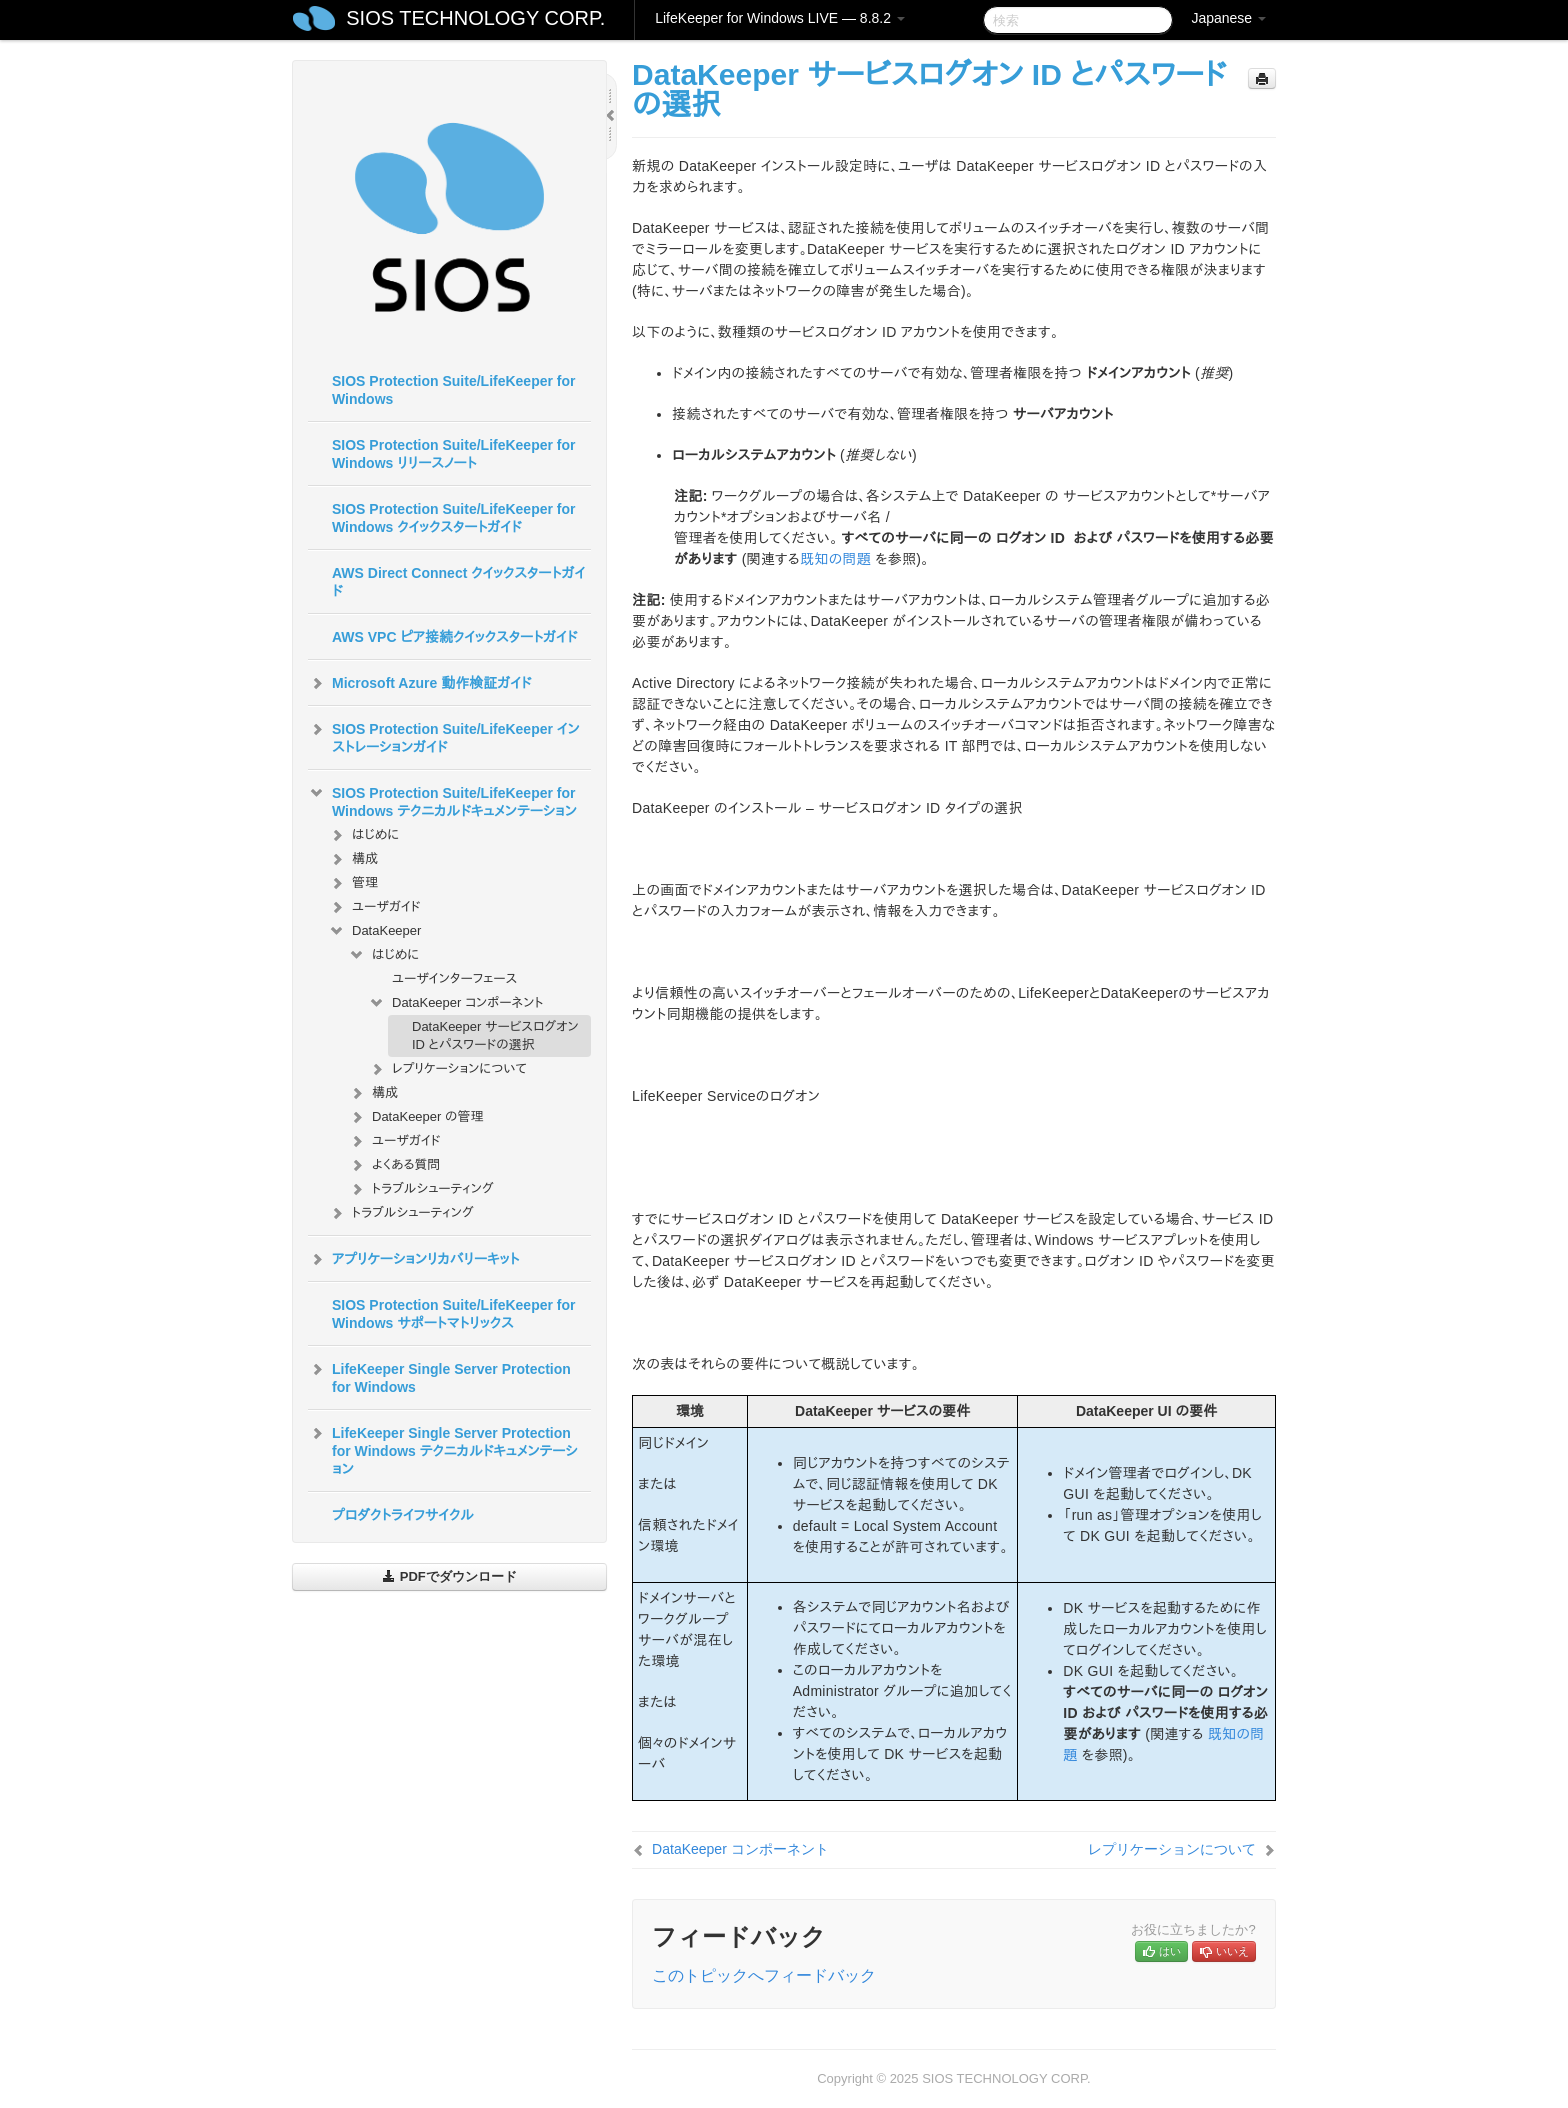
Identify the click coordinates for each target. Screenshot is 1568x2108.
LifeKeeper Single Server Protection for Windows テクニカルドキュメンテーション (443, 1449)
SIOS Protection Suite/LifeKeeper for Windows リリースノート (454, 454)
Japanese (1228, 18)
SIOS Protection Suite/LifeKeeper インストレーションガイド (444, 736)
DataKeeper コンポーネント (456, 1003)
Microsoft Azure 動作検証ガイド (419, 683)
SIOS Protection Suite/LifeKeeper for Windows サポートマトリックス (454, 1314)
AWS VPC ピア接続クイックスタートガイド (454, 637)
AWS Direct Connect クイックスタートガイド (458, 582)
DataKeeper (374, 931)
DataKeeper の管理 (416, 1117)
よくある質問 (394, 1165)
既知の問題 (835, 559)
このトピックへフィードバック (764, 1975)
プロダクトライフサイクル (403, 1515)
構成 (353, 859)
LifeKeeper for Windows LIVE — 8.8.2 (780, 18)
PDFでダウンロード (449, 1576)
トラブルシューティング (421, 1189)
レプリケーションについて (447, 1069)
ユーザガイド (374, 907)
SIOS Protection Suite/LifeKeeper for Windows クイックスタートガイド (454, 518)
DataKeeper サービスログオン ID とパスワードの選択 (495, 1035)
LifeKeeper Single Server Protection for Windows (439, 1376)
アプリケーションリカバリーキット (413, 1259)
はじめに (363, 835)
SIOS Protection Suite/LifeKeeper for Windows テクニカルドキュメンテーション (442, 800)
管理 (353, 883)
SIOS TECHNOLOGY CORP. (475, 18)
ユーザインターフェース (454, 978)
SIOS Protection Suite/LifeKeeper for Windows (454, 390)
